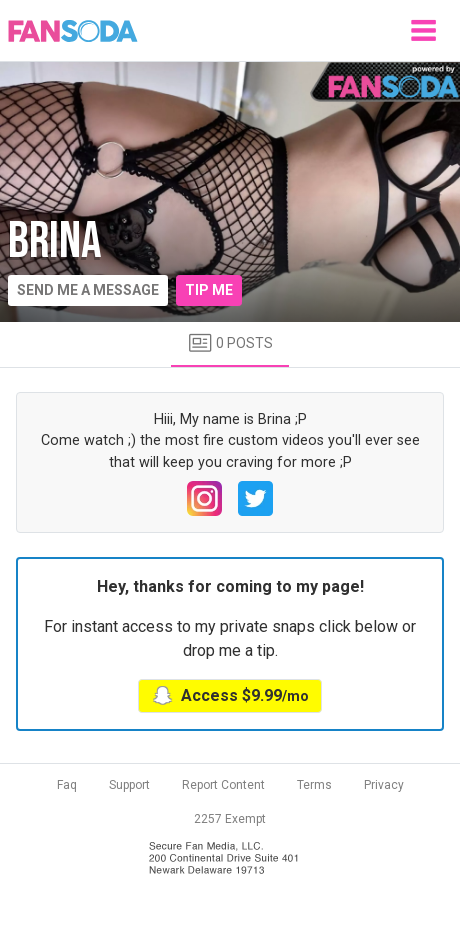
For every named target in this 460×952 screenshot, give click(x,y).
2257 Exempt (230, 819)
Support (129, 785)
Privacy (384, 785)
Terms (314, 785)
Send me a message (88, 290)
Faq (67, 785)
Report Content (223, 785)
